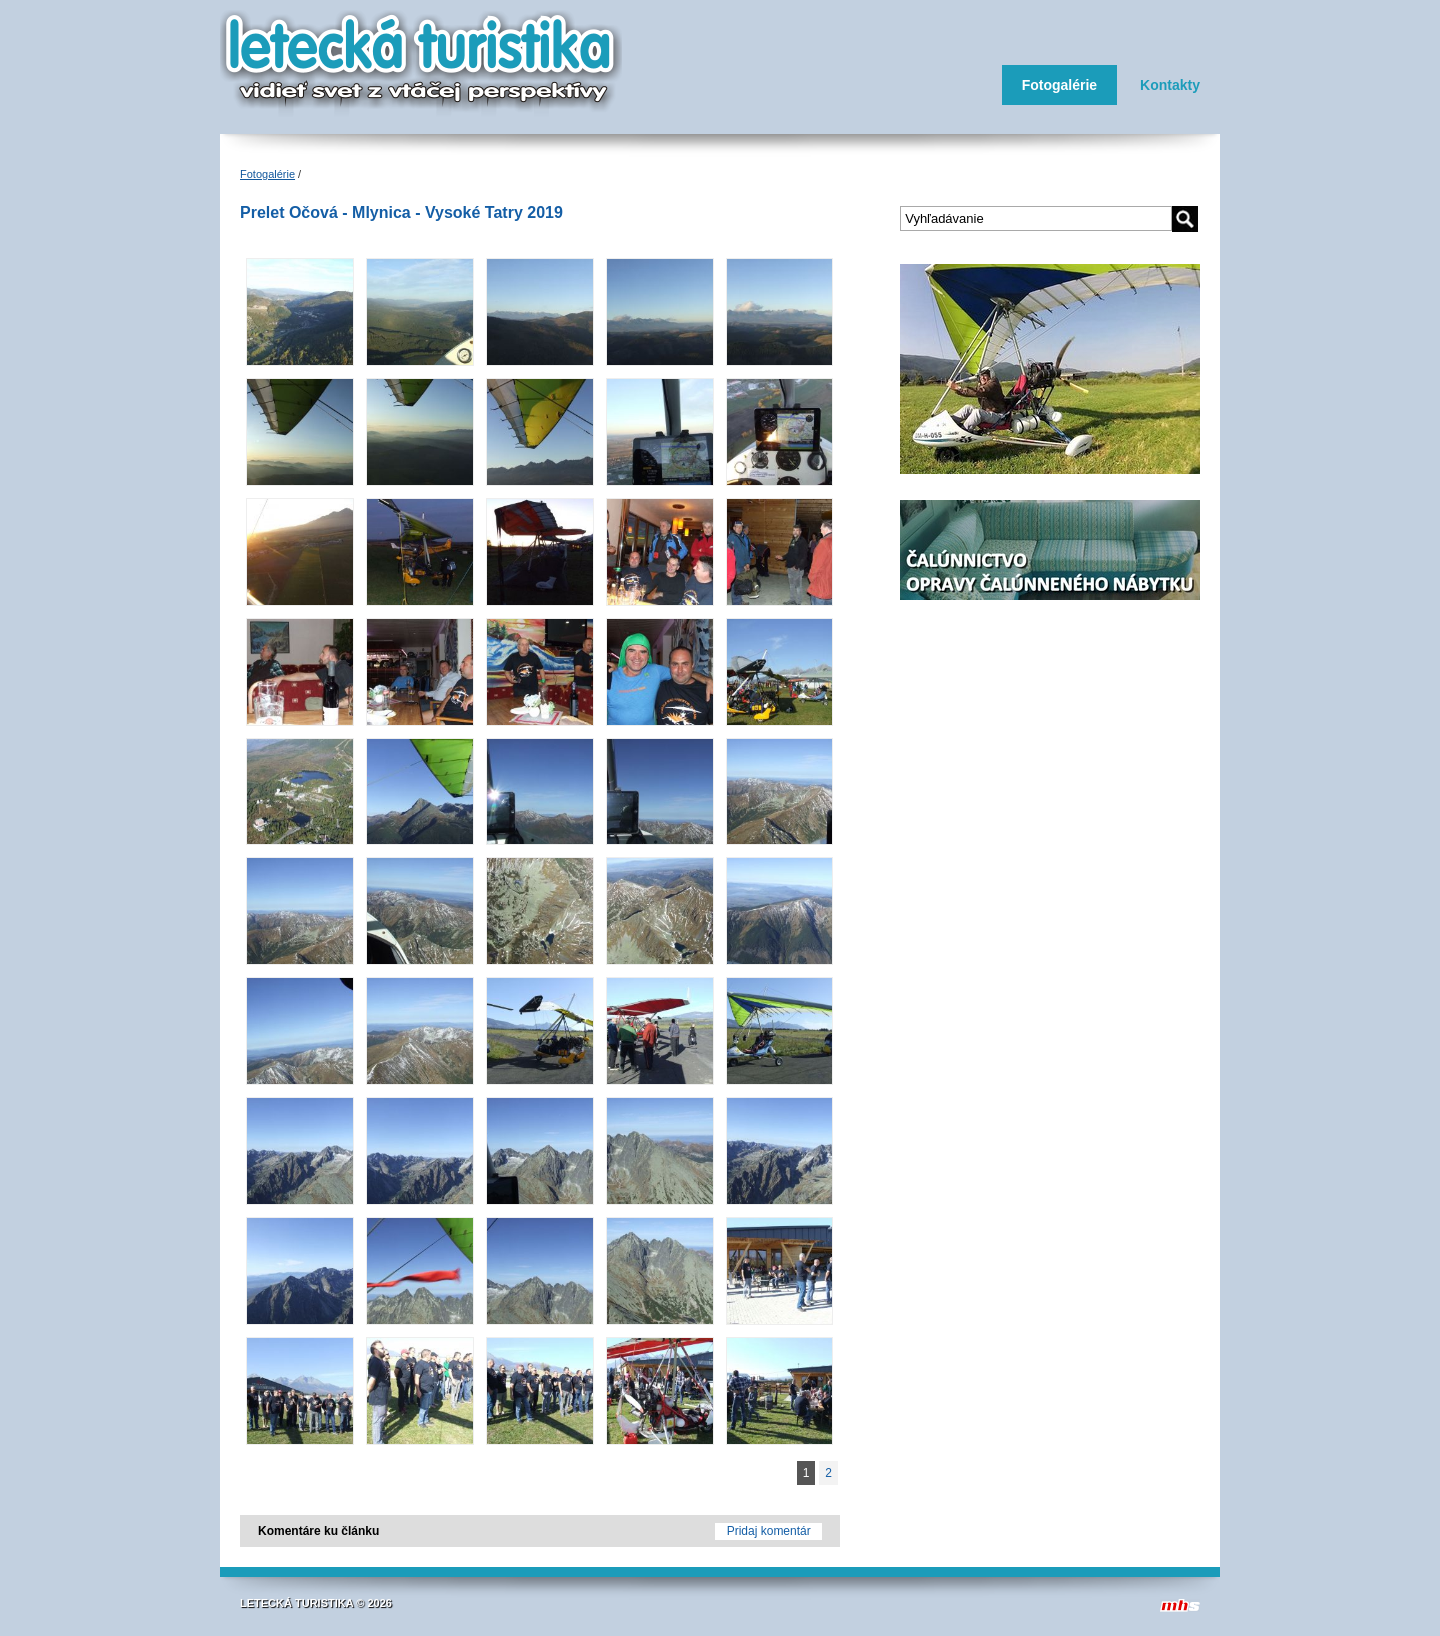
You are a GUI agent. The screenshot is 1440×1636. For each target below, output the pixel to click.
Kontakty (1170, 85)
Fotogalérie (1059, 85)
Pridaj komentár (769, 1531)
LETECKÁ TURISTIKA (296, 1603)
